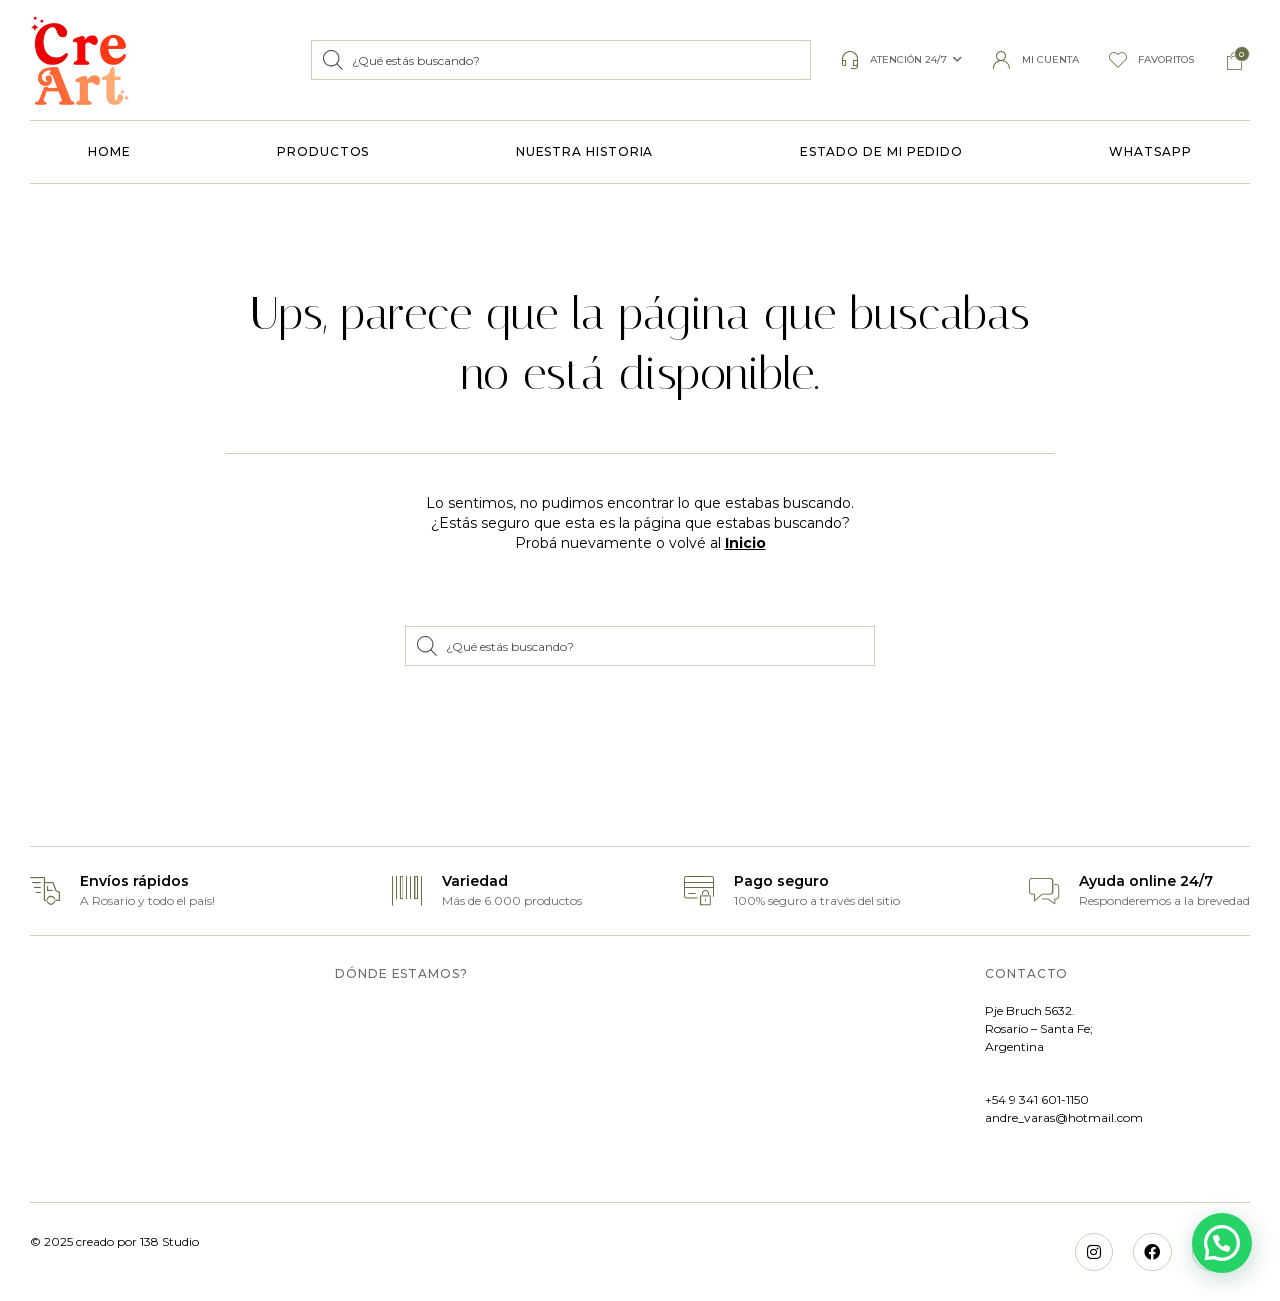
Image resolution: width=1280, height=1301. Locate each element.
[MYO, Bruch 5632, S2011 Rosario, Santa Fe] (634, 1087)
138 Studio (168, 1241)
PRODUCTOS (323, 151)
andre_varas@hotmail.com (1064, 1117)
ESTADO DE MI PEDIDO (881, 151)
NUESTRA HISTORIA (585, 151)
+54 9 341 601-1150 (1037, 1099)
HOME (109, 151)
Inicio (745, 543)
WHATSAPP (1150, 151)
